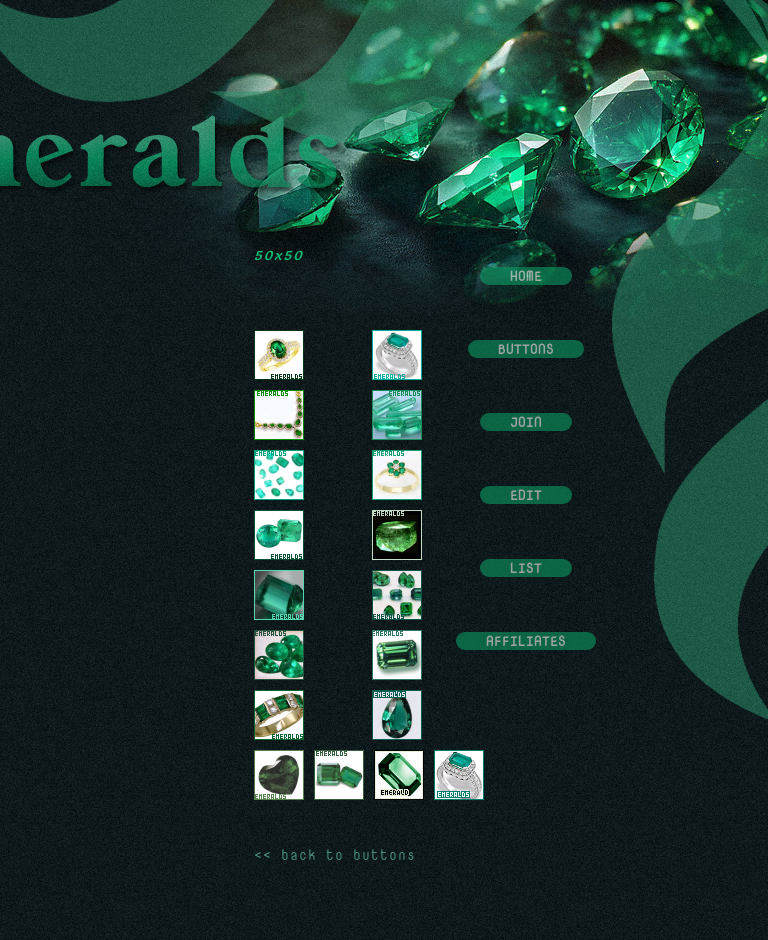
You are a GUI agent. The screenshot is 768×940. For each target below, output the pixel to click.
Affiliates (526, 641)
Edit (526, 495)
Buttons (526, 349)
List (526, 568)
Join (526, 422)
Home (526, 276)
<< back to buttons (335, 854)
